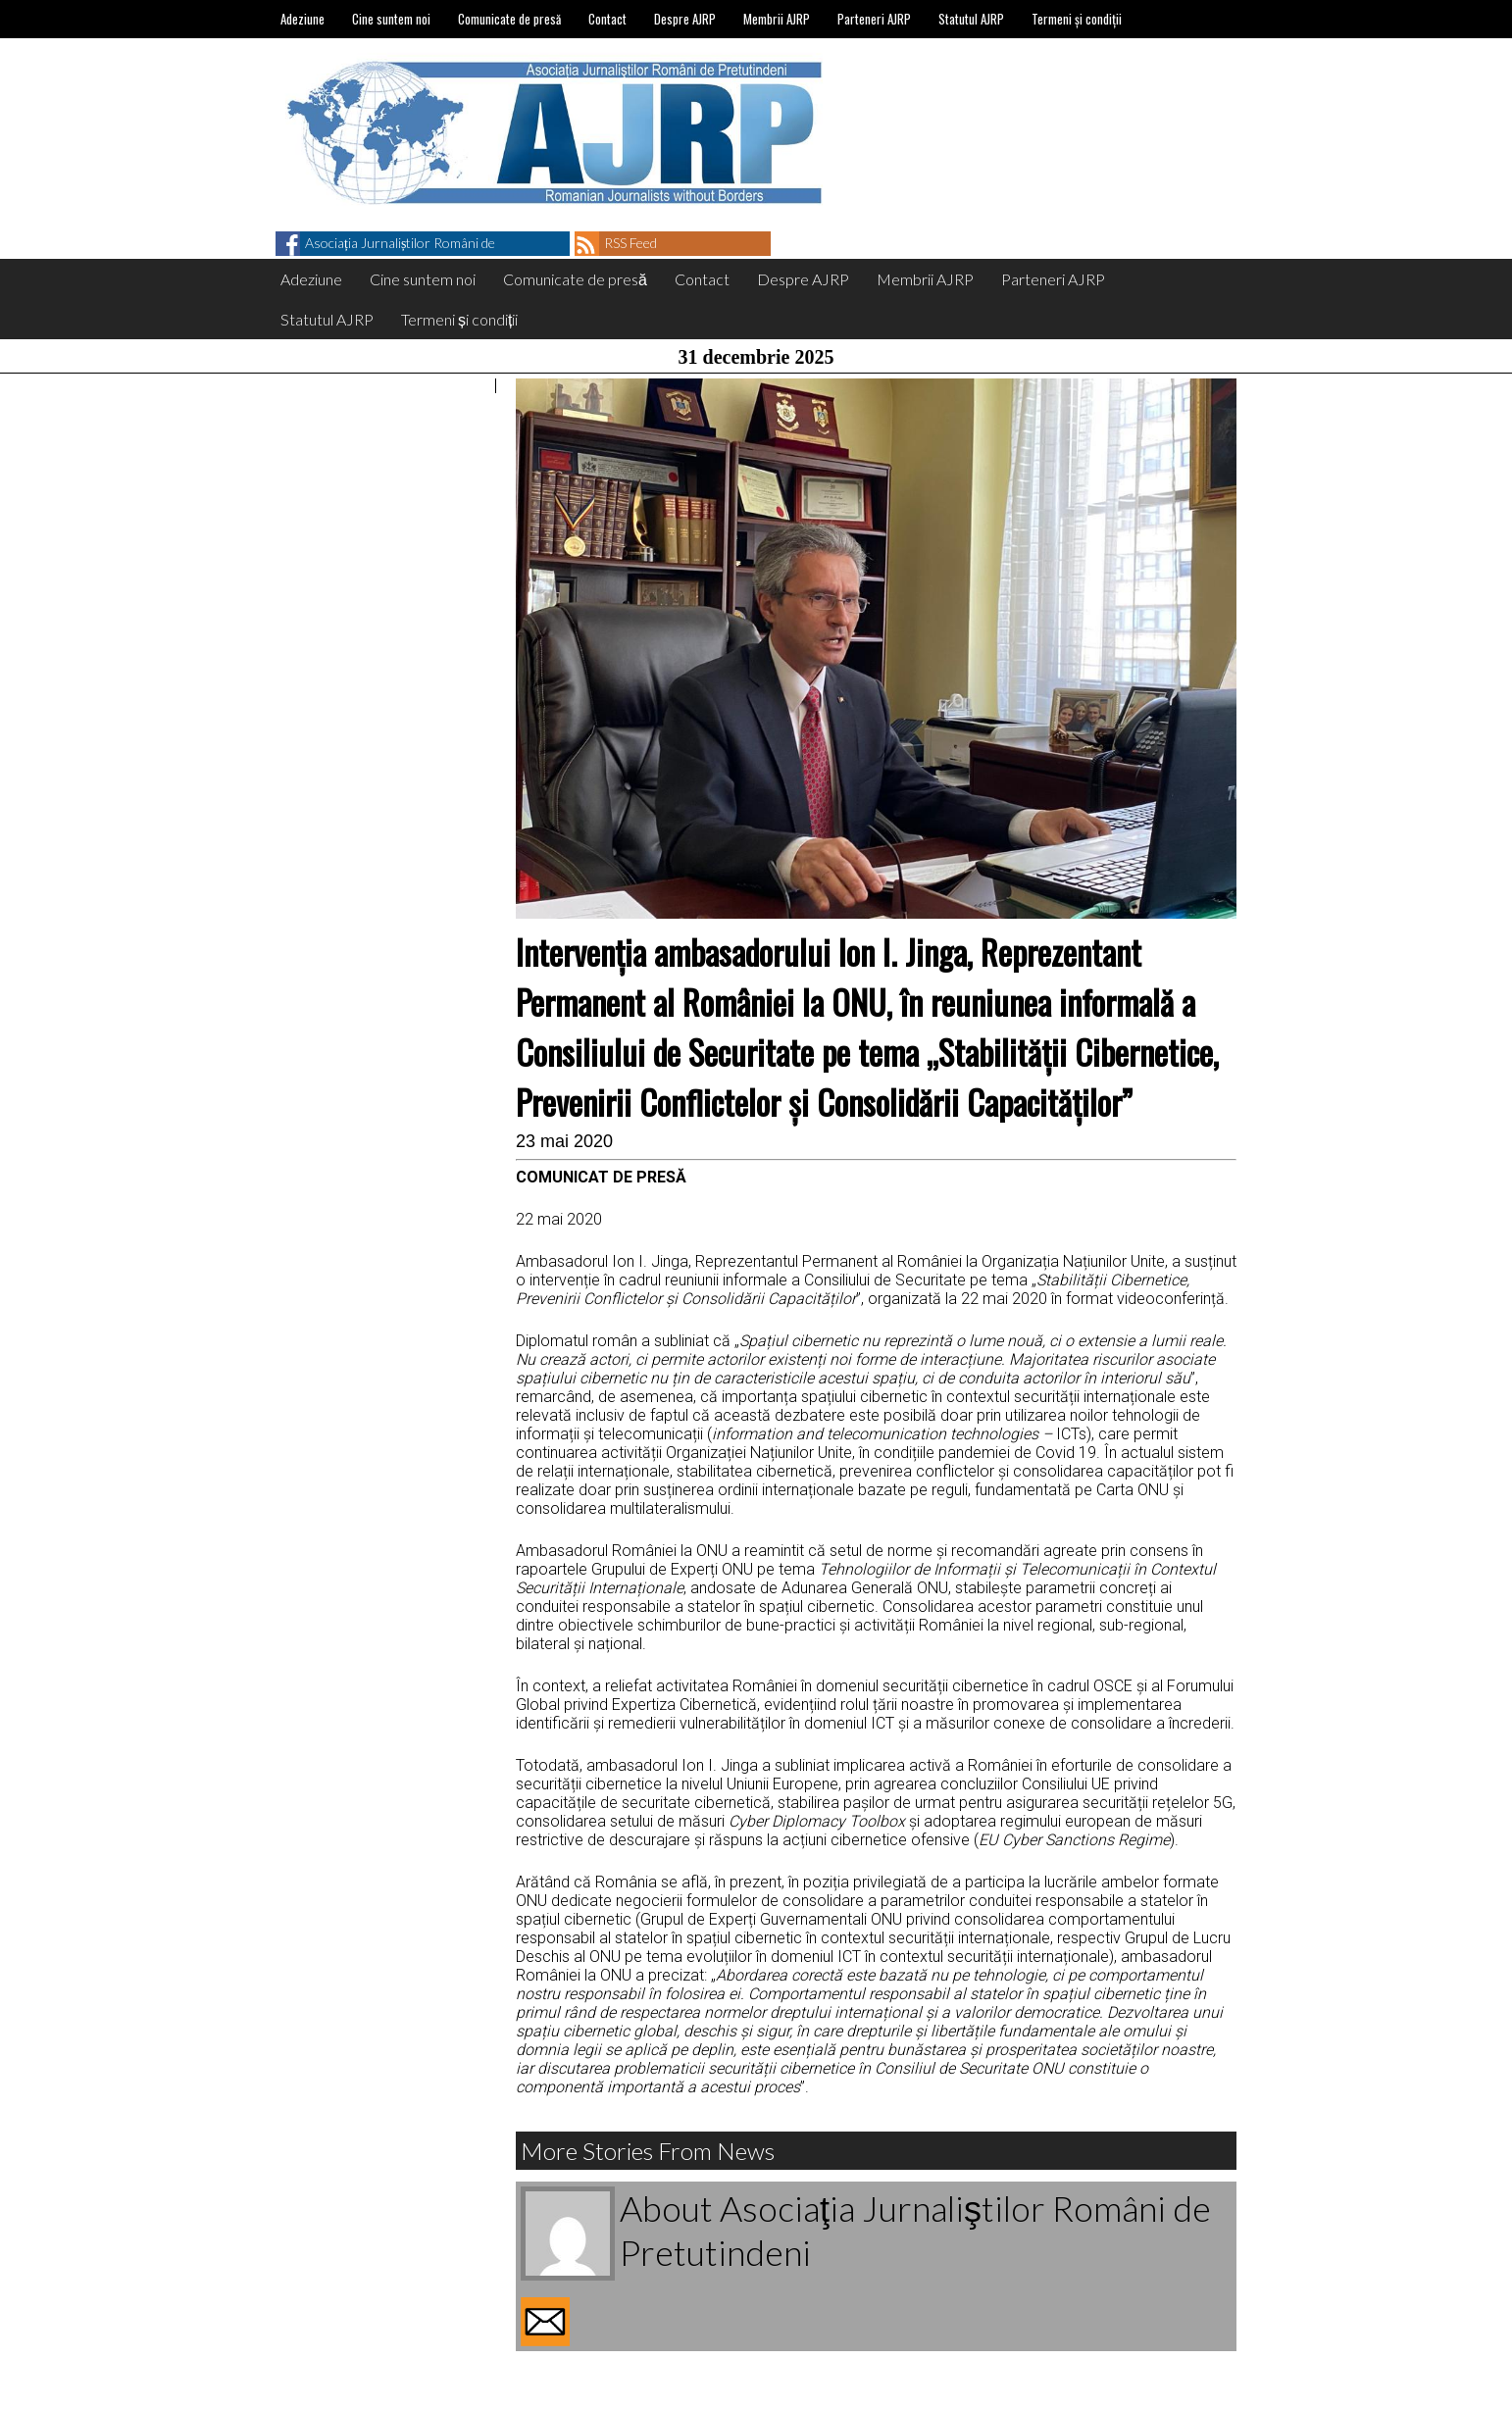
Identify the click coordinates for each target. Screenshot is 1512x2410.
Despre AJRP (685, 18)
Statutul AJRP (971, 18)
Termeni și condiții (1077, 18)
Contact (607, 18)
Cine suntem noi (391, 18)
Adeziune (302, 18)
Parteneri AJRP (874, 18)
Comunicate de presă (509, 18)
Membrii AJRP (776, 18)
